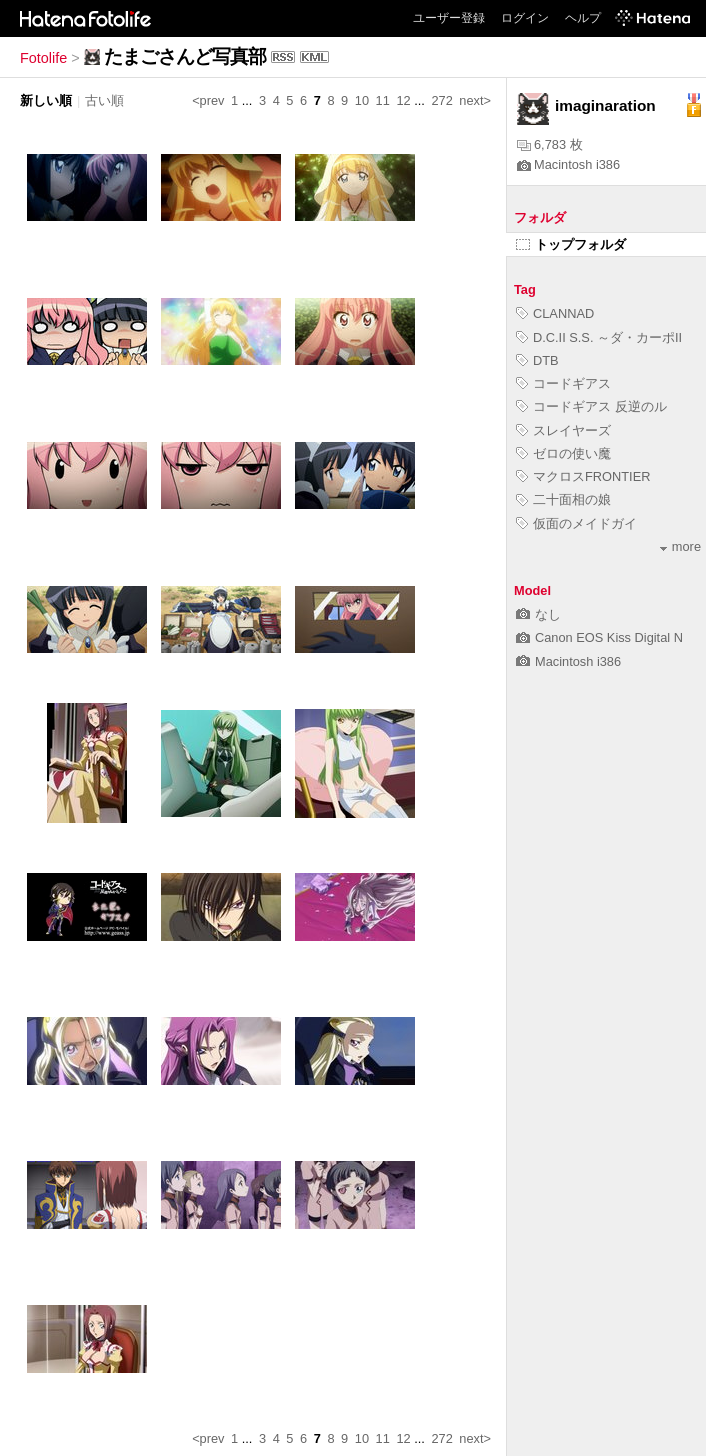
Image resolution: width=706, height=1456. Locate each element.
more (680, 546)
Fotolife (43, 58)
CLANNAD (555, 313)
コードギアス (563, 383)
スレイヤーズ (563, 430)
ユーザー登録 (449, 18)
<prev (208, 100)
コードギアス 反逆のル (591, 406)
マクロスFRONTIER (583, 476)
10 (362, 100)
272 (441, 100)
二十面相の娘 (563, 499)
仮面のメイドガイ (576, 523)
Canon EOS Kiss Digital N (599, 637)
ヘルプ (583, 18)
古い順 (104, 100)
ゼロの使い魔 (563, 453)
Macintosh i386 (568, 164)
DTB (537, 360)
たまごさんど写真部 (185, 56)
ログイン (525, 18)
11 (383, 100)
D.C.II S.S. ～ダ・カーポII (599, 337)
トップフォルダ (571, 244)
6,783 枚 (550, 144)
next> (475, 100)
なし (538, 614)
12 (403, 100)
